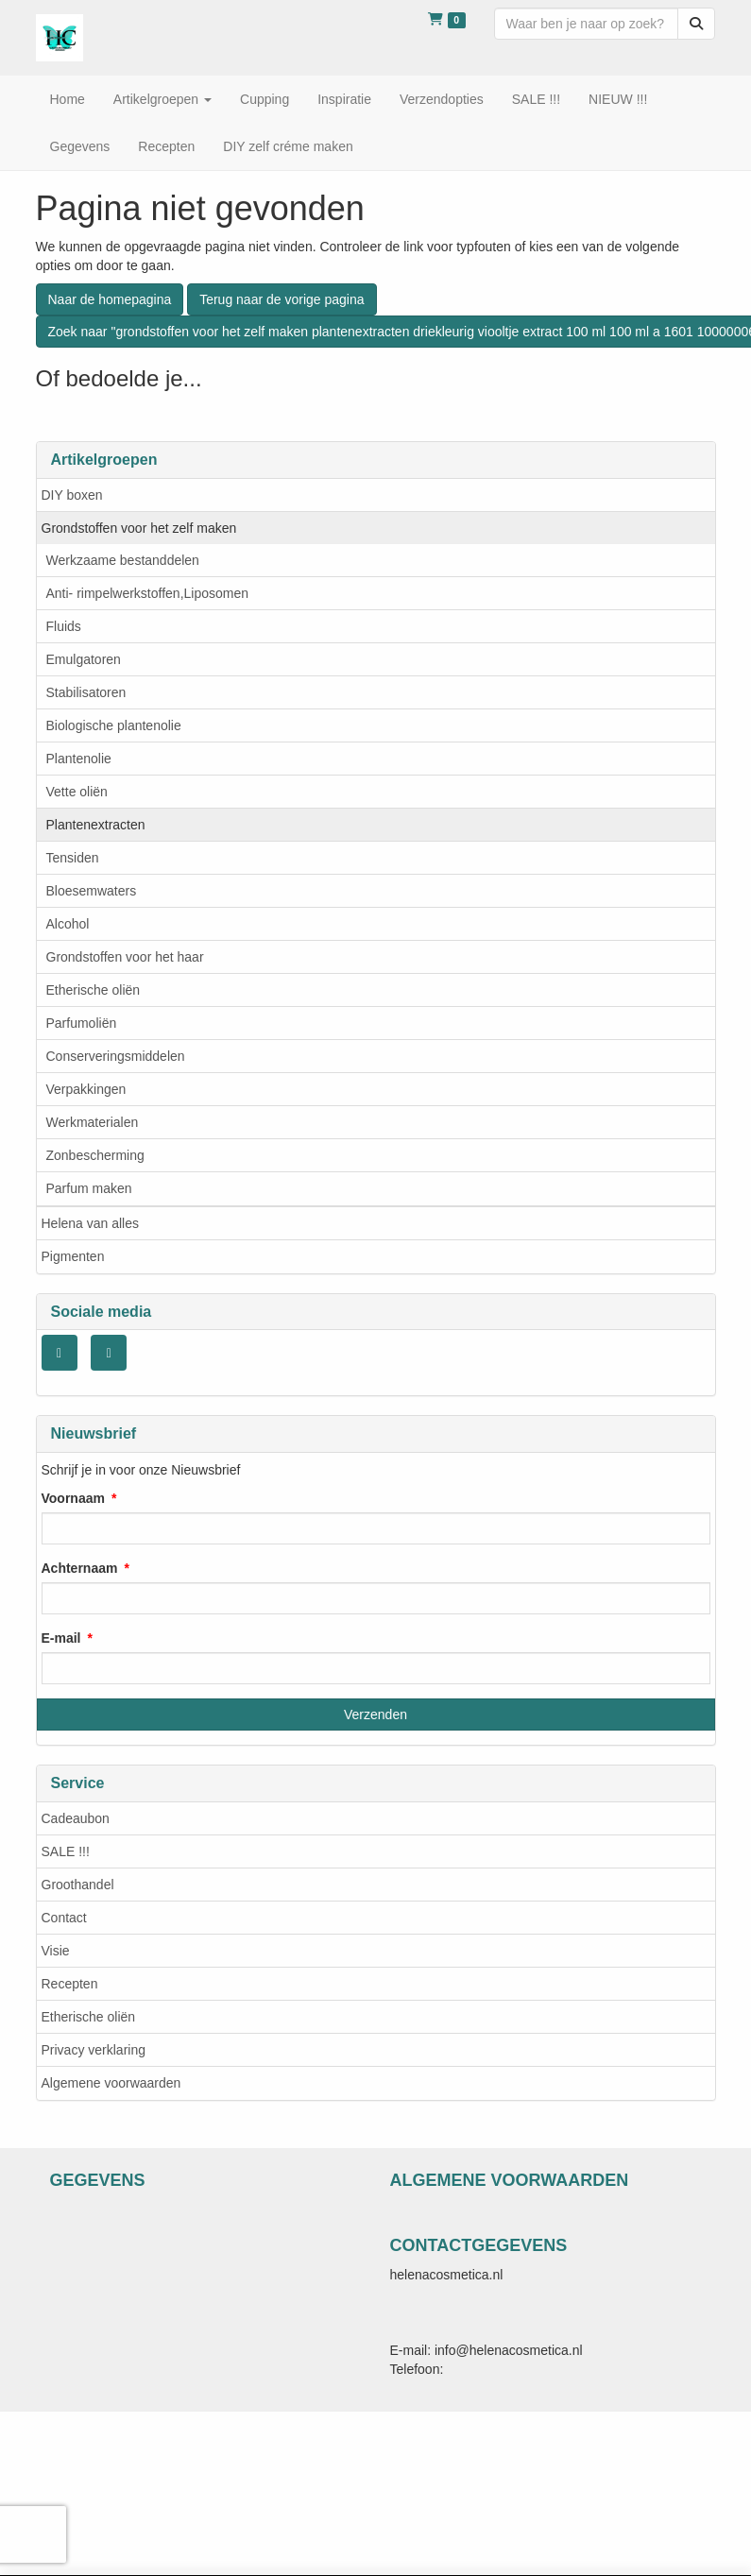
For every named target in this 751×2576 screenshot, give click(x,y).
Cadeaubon (76, 1818)
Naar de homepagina (110, 299)
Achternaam (80, 1568)
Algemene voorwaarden (111, 2082)
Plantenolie (78, 758)
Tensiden (72, 857)
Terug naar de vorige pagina (281, 299)
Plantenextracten (95, 824)
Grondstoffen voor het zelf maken (139, 528)
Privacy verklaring (93, 2049)
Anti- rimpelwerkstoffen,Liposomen (147, 593)
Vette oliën (77, 791)
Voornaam (73, 1498)
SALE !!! (66, 1851)
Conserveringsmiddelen (115, 1056)
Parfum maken (89, 1188)
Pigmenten (73, 1256)
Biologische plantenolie (113, 725)
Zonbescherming (95, 1155)
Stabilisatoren (86, 692)
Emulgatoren (83, 659)
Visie (56, 1950)
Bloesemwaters (91, 890)
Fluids (63, 626)
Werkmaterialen (92, 1122)
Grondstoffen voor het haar (125, 956)
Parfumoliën (81, 1023)
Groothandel (78, 1884)
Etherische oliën (93, 990)
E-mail (61, 1638)
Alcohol (68, 923)
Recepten (70, 1983)
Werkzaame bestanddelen (122, 560)
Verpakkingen (86, 1089)
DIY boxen (72, 495)
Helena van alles (91, 1223)
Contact (64, 1917)
